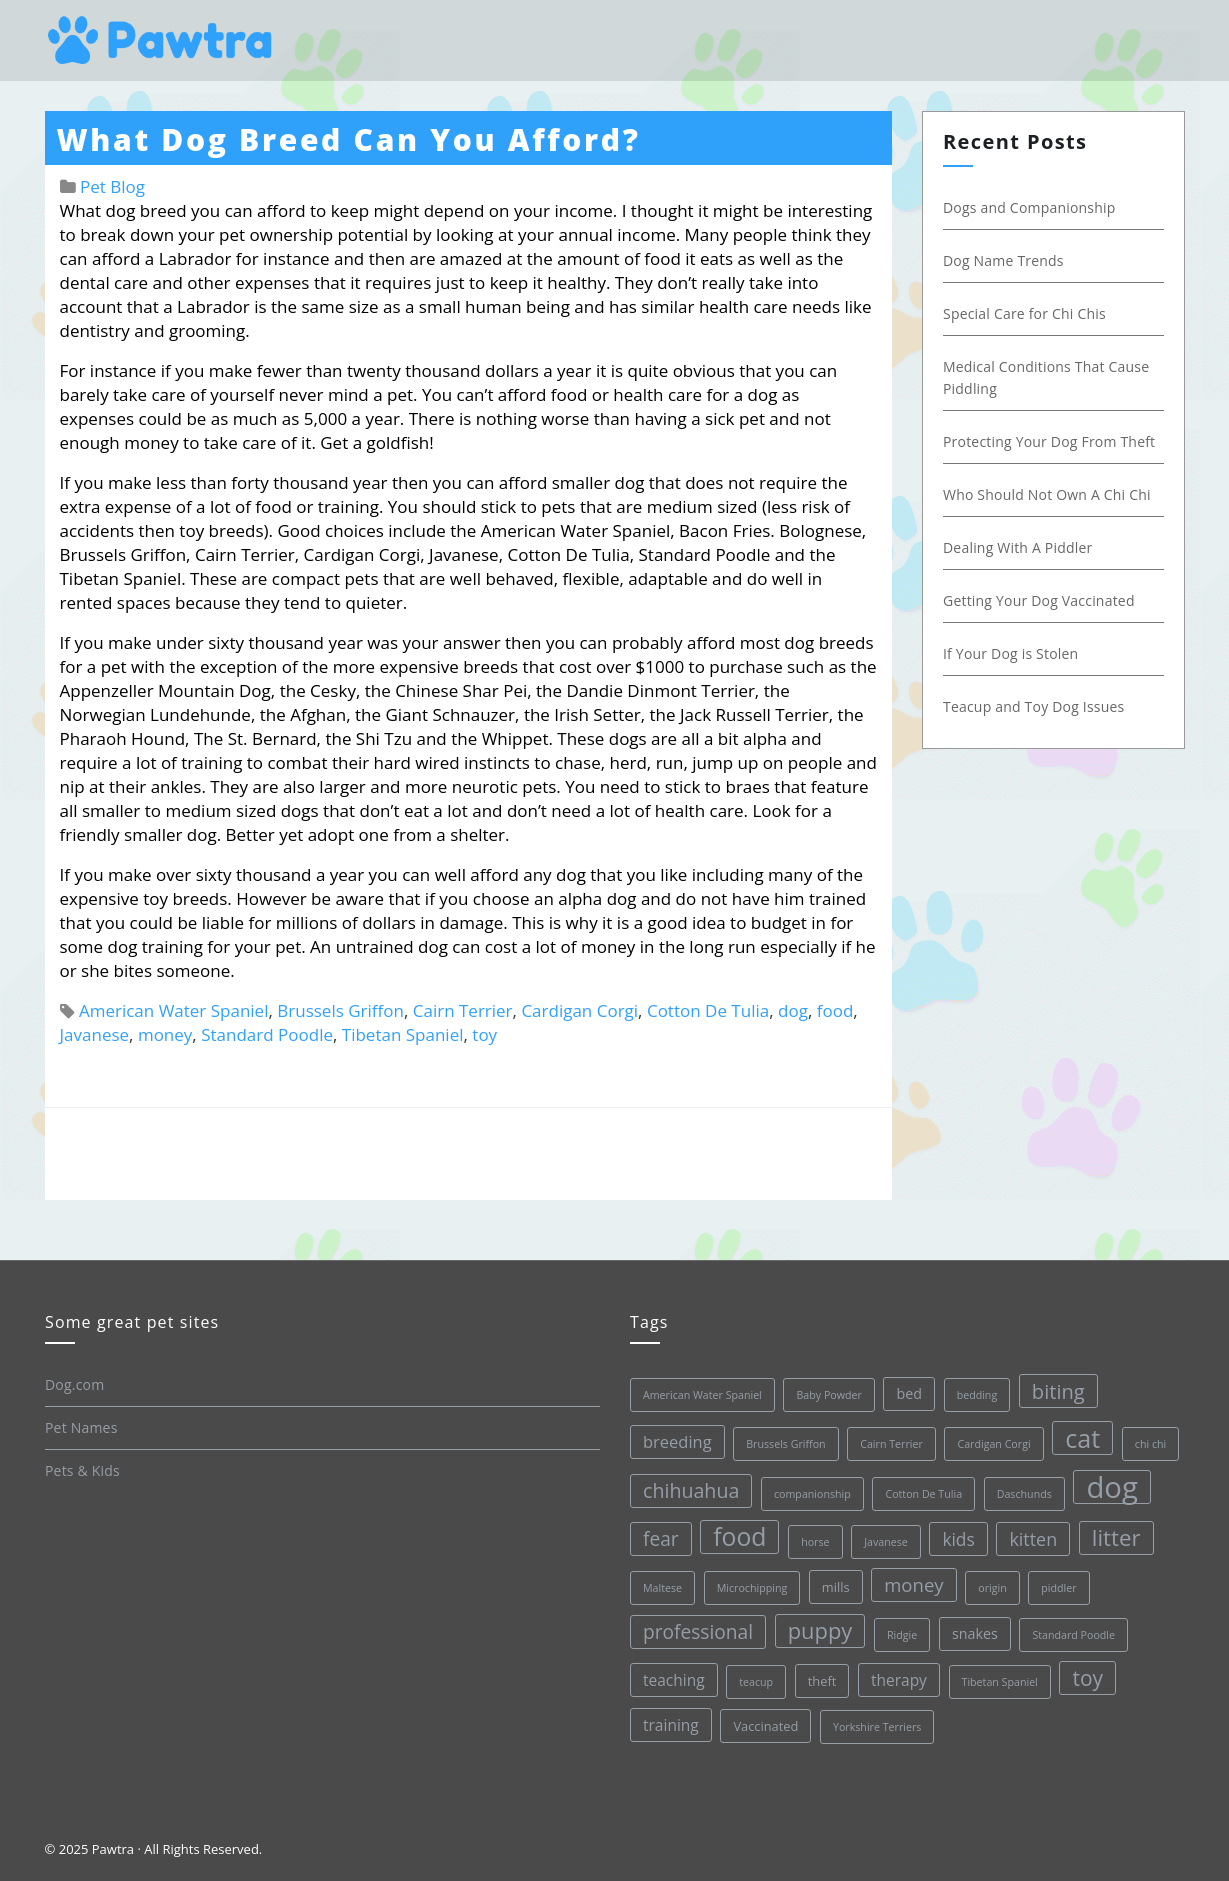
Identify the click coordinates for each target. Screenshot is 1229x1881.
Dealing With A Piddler (1017, 547)
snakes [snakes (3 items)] (974, 1633)
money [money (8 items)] (913, 1584)
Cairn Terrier (463, 1010)
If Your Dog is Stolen (1010, 653)
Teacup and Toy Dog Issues (1033, 706)
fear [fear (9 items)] (661, 1539)
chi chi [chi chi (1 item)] (1149, 1444)
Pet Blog (112, 186)
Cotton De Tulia (708, 1010)
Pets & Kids (82, 1470)
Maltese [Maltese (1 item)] (662, 1588)
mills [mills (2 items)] (835, 1587)
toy (484, 1034)
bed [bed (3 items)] (909, 1393)
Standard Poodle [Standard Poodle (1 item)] (1073, 1635)
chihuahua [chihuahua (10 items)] (691, 1490)
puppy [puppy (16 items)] (819, 1630)
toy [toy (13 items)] (1087, 1678)
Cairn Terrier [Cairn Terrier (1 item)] (891, 1444)
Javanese (95, 1034)
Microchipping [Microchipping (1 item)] (751, 1588)
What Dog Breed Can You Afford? (349, 139)
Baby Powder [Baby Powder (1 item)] (828, 1395)
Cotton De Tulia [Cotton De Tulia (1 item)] (923, 1494)
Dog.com (74, 1384)
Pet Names (81, 1427)
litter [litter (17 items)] (1115, 1537)
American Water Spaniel (174, 1010)
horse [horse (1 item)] (815, 1542)
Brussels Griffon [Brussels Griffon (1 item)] (785, 1444)
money (165, 1034)
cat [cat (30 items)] (1082, 1438)
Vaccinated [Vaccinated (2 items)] (765, 1726)
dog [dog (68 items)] (1112, 1487)
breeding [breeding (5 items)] (677, 1441)
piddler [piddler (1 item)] (1058, 1588)
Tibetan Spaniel (403, 1034)
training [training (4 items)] (671, 1725)
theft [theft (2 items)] (821, 1681)
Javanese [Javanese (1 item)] (886, 1542)
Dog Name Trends (1003, 260)
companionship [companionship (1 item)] (811, 1494)
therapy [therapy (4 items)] (898, 1680)
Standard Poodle (267, 1034)
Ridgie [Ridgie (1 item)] (901, 1635)
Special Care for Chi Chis (1024, 313)
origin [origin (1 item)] (992, 1588)
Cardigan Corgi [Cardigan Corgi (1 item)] (993, 1444)
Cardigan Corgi (579, 1010)
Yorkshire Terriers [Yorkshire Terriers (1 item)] (876, 1727)
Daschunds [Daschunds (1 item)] (1023, 1494)
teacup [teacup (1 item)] (756, 1682)
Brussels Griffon (340, 1010)
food (835, 1010)
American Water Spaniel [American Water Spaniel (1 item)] (702, 1395)
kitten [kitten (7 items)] (1033, 1539)
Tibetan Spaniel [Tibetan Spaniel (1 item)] (999, 1682)
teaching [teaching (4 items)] (674, 1680)
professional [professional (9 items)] (698, 1632)
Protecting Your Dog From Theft (1049, 441)
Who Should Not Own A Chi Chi (1047, 494)
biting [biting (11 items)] (1057, 1391)
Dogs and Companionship (1029, 207)
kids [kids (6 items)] (958, 1539)
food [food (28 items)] (739, 1536)
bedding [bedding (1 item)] (976, 1395)
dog (793, 1010)
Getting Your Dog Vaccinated (1039, 600)
